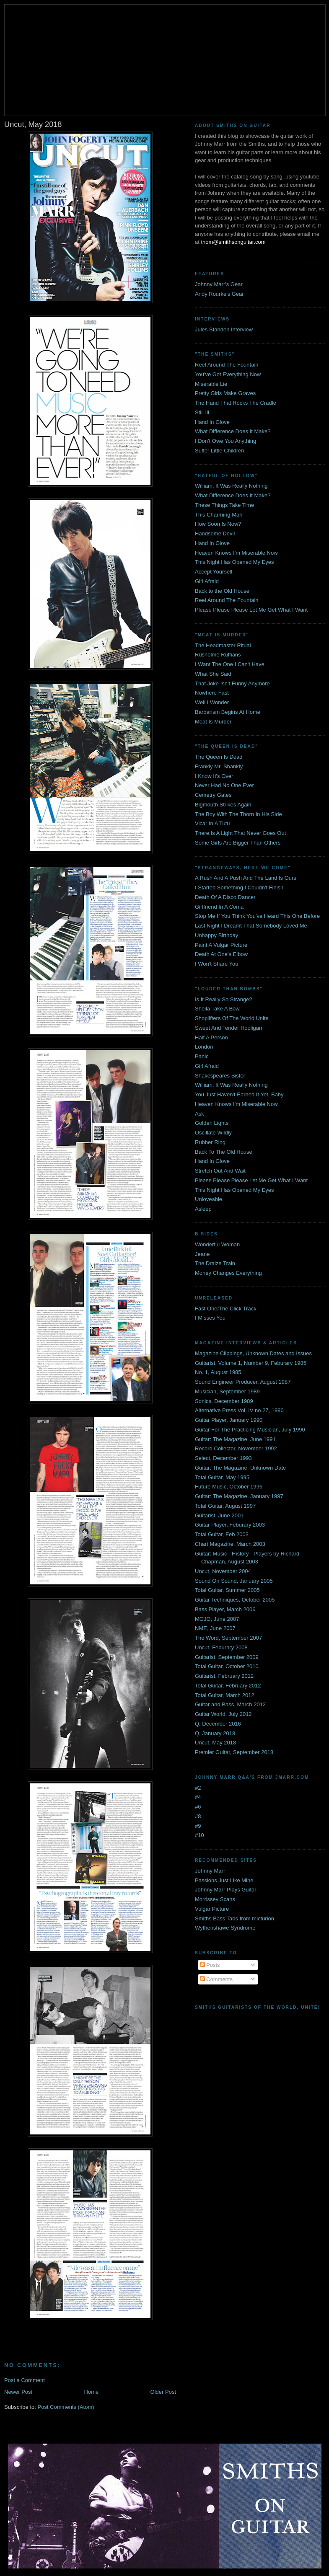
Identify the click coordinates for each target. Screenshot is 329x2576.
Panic (202, 1056)
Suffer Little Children (219, 450)
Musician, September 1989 (227, 1391)
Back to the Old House (222, 591)
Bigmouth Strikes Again (223, 804)
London (204, 1047)
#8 (198, 1816)
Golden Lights (211, 1123)
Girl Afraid (207, 581)
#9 (198, 1826)
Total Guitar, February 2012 (228, 1685)
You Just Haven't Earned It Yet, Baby (239, 1094)
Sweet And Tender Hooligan (228, 1028)
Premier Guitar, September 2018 (234, 1752)
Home (91, 2392)
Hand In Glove (212, 422)
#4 (198, 1797)
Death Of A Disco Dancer (225, 897)
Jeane (202, 1254)
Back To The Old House (223, 1152)
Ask (199, 1114)
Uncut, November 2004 (223, 1571)
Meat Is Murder (213, 721)
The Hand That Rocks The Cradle (235, 403)
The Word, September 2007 (228, 1638)
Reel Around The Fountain (227, 365)
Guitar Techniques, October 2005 (235, 1600)
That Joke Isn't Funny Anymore (232, 683)
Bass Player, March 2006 (225, 1609)
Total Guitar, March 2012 (224, 1695)
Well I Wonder (212, 702)
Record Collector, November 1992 (236, 1448)
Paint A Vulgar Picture (221, 945)
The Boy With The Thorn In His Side (238, 814)
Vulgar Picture (212, 1909)
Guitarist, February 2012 (224, 1676)
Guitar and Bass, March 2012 (230, 1704)
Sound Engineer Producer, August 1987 (242, 1382)
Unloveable (208, 1199)
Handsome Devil (215, 533)
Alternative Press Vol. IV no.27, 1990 (239, 1410)
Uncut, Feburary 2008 (221, 1647)
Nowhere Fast (212, 693)
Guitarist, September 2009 (227, 1657)
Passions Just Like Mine (224, 1880)
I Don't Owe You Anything (225, 441)
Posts (210, 1965)
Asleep (203, 1209)
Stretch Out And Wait (220, 1171)
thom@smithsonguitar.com (233, 242)
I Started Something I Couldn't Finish (239, 887)
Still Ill (202, 412)
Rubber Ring (210, 1142)
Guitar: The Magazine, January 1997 (239, 1496)
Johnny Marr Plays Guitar (225, 1889)
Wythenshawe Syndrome (225, 1928)
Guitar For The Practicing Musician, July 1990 (250, 1429)
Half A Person (211, 1037)
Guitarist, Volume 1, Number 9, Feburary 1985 (250, 1363)
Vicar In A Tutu (212, 823)
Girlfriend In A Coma (219, 907)
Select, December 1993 (223, 1458)
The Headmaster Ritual (223, 645)
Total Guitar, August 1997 (225, 1506)
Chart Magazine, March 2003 (230, 1544)
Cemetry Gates (213, 795)
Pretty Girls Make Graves (225, 393)
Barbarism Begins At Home (227, 712)
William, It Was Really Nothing (231, 486)
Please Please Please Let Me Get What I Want (251, 610)
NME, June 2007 (215, 1628)
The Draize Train (215, 1263)
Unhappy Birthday (216, 935)
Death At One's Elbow (221, 954)
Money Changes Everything (228, 1273)
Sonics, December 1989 (224, 1401)
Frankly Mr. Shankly (219, 766)
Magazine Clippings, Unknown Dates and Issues (253, 1353)
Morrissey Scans (215, 1899)
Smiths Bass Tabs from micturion (234, 1918)
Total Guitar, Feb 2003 (222, 1534)
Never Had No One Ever (224, 785)
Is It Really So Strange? (223, 999)
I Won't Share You (216, 964)
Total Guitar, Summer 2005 (227, 1590)
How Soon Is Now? (218, 524)
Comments (216, 1979)
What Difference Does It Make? (232, 431)
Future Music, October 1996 (228, 1486)
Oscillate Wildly (213, 1132)
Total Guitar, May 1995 (222, 1477)
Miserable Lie (211, 384)
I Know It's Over (214, 776)
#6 (198, 1806)
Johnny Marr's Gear (219, 284)
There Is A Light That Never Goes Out (240, 833)
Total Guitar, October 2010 (227, 1666)
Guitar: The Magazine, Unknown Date (240, 1468)
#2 (198, 1788)
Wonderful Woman (217, 1244)
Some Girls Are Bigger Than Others (237, 843)
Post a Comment (24, 2380)
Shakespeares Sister (220, 1075)
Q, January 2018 (215, 1733)
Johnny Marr (210, 1871)
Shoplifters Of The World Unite (232, 1018)
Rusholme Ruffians (218, 654)
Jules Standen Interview (224, 329)
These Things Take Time (224, 505)
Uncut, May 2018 (215, 1742)
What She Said (213, 674)
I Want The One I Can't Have (229, 664)
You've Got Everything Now (228, 374)
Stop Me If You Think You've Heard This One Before (257, 916)
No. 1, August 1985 (218, 1372)
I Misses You (210, 1318)
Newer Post (18, 2392)
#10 (199, 1835)
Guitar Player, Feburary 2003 (230, 1525)
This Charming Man (218, 515)
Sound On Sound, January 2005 (234, 1581)
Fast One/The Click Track (225, 1308)
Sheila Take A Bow (217, 1008)
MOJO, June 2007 (217, 1619)
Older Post (163, 2392)
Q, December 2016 (218, 1724)
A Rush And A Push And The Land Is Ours (245, 878)
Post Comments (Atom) (66, 2407)
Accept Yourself (214, 571)
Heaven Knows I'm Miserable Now (236, 553)
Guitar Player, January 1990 (228, 1420)
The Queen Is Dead (218, 757)
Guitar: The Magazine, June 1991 (235, 1439)
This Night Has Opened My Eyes (234, 562)
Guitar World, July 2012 (223, 1714)
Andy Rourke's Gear (219, 294)
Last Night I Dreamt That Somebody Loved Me (251, 925)
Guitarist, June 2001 (219, 1515)
